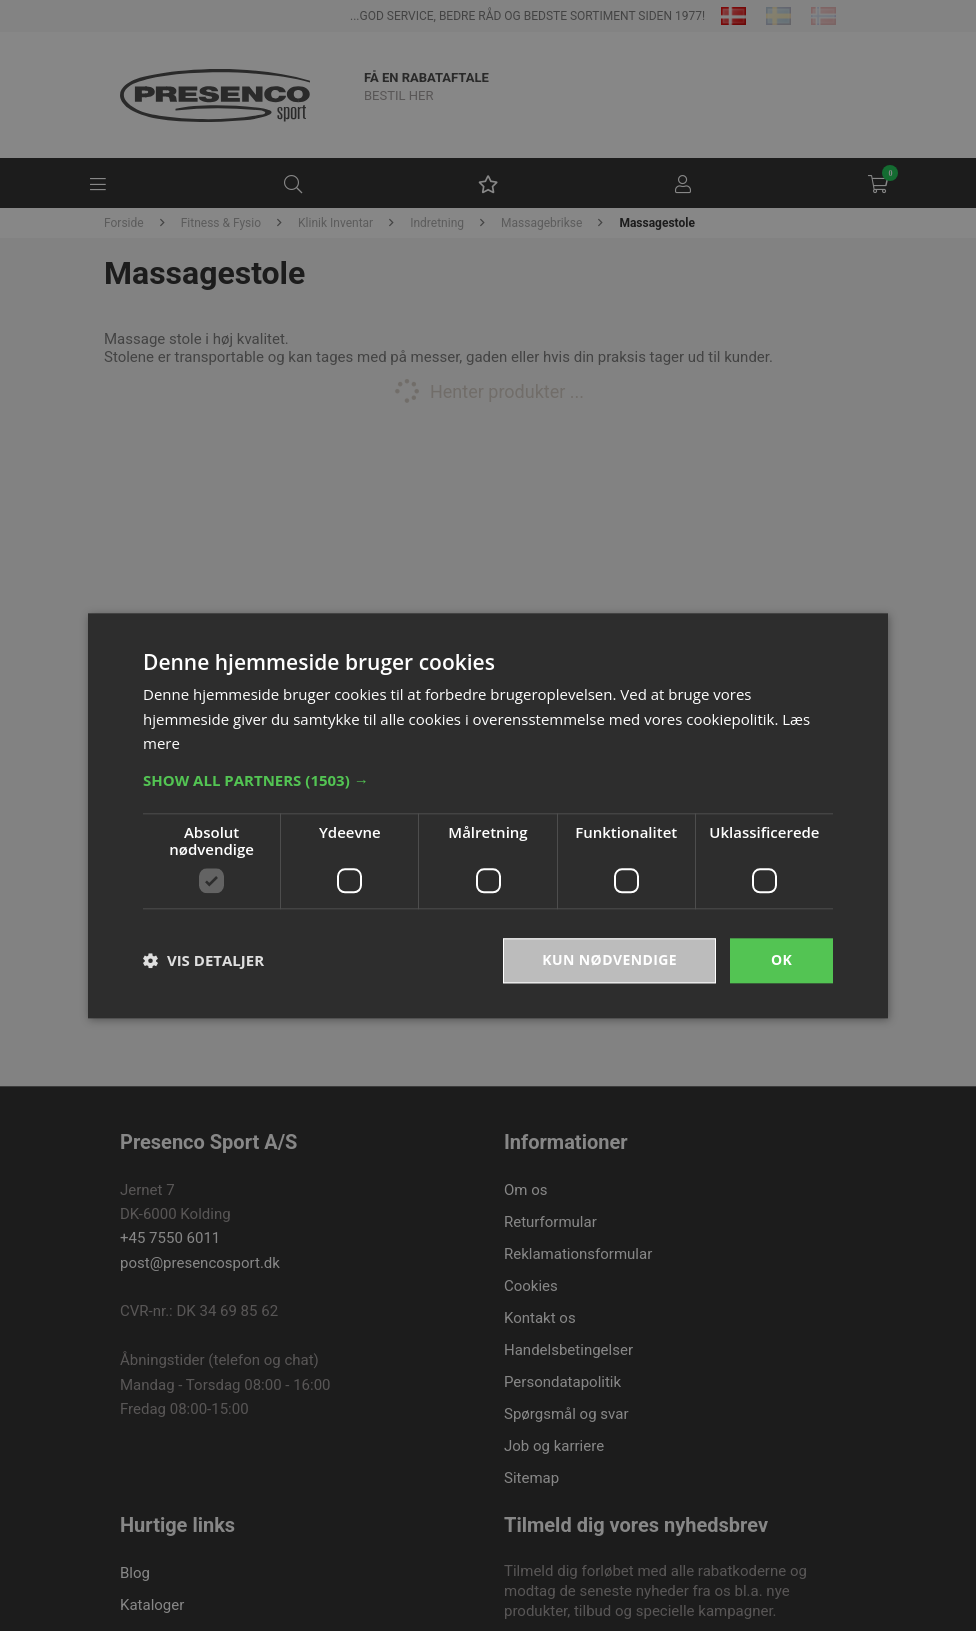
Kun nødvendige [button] (609, 959)
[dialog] (488, 815)
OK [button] (781, 959)
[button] (488, 780)
